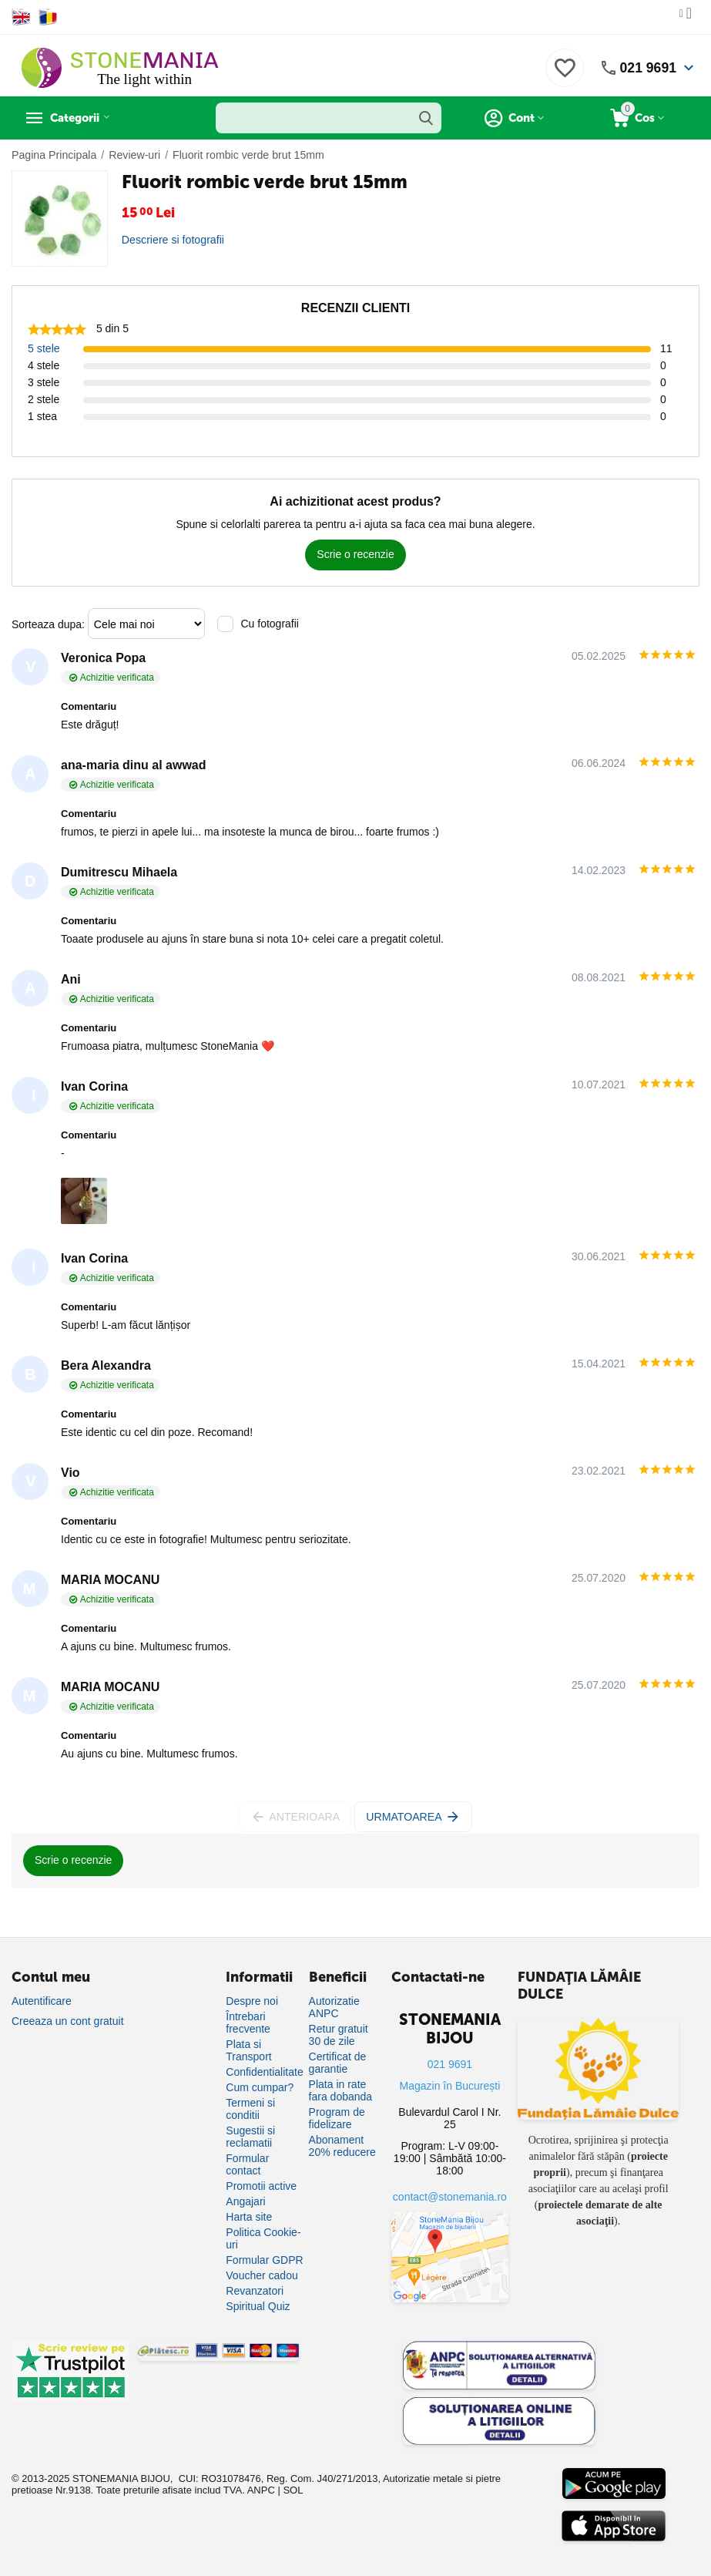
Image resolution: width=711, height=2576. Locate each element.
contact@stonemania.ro (450, 2197)
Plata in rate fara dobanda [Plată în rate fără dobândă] (341, 2090)
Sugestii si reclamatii (250, 2136)
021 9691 (647, 68)
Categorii (81, 118)
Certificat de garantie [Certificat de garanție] (338, 2062)
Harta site (249, 2217)
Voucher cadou (261, 2275)
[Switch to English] (21, 17)
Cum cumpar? (259, 2087)
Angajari (245, 2201)
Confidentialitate (264, 2072)
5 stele (43, 348)
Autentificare (42, 2001)
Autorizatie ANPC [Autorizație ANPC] (334, 2007)
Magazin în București (450, 2086)
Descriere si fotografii (172, 240)
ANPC (261, 2490)
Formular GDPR (264, 2260)
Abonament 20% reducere (342, 2146)
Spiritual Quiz (258, 2306)
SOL (293, 2490)
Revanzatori (254, 2291)
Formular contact (247, 2164)
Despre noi (252, 2001)
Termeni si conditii (250, 2109)
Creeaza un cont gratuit (68, 2021)
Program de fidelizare (337, 2118)
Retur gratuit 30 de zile (338, 2035)
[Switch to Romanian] (48, 17)
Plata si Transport (248, 2050)
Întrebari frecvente (248, 2022)
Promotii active (261, 2186)
